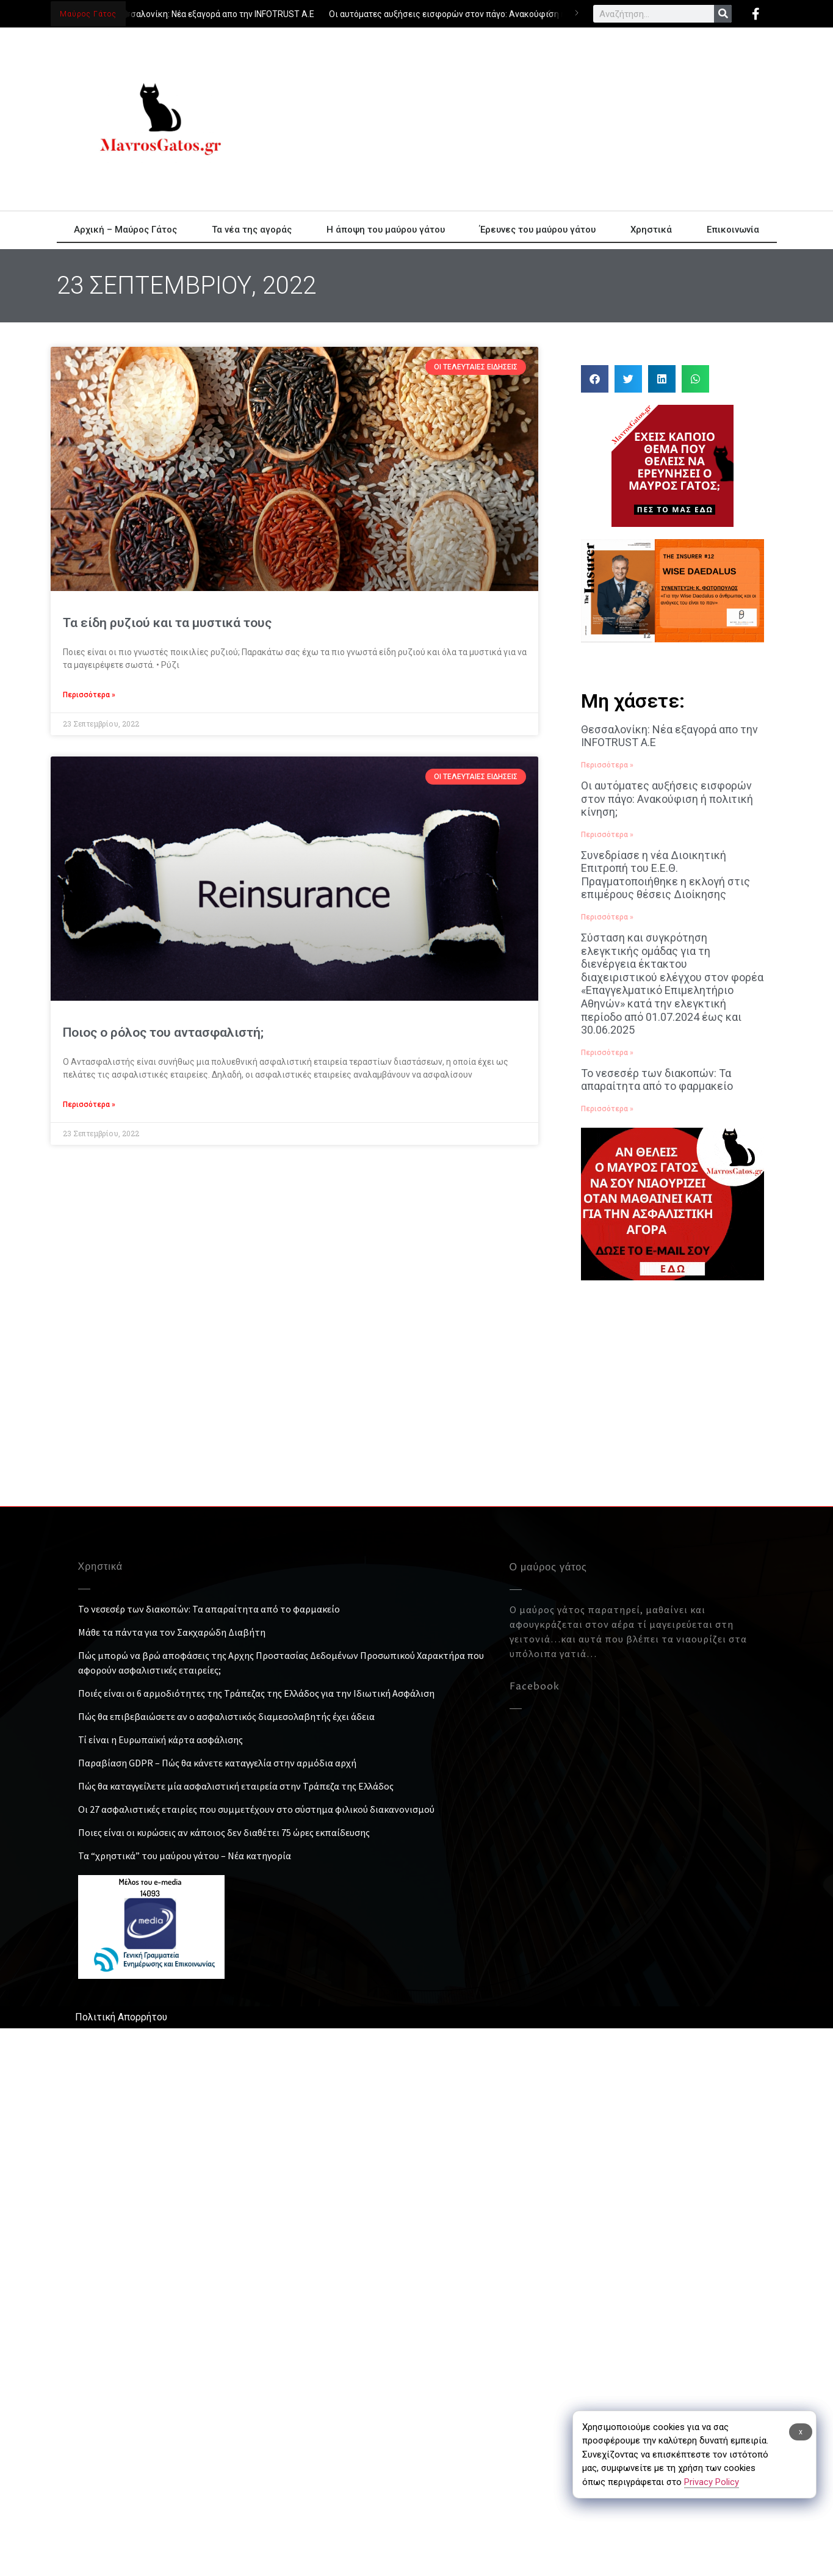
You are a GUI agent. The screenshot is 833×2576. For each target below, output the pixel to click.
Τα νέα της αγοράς (252, 229)
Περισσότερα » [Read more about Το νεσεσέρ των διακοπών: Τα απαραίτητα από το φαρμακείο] (607, 1109)
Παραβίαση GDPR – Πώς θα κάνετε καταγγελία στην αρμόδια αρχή (217, 1763)
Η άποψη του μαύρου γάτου (385, 229)
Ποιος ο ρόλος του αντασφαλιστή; (163, 1032)
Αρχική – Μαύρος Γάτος (125, 229)
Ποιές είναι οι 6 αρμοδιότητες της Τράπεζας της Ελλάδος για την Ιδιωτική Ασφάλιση (256, 1693)
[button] (594, 379)
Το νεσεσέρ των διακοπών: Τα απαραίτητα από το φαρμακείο (657, 1080)
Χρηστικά (651, 229)
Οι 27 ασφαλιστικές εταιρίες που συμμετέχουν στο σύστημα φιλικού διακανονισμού (256, 1809)
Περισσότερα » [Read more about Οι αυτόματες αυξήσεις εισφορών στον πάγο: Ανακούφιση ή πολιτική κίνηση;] (607, 834)
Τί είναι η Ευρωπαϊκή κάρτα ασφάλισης (160, 1739)
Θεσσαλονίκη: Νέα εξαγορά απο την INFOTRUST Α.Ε (216, 14)
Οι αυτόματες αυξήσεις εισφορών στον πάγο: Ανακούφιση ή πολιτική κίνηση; (483, 14)
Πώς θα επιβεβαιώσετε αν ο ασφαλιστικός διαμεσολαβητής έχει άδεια (226, 1716)
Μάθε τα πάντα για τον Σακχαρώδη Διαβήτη (171, 1632)
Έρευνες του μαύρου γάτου (538, 229)
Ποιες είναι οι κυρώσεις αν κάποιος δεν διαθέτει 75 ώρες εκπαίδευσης (224, 1832)
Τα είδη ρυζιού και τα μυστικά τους (167, 622)
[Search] (723, 14)
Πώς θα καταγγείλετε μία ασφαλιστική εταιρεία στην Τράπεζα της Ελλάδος (236, 1786)
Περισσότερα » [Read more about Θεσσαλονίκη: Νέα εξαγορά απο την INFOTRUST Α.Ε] (607, 765)
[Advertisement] (426, 119)
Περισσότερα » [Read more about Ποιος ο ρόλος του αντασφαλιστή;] (89, 1104)
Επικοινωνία (733, 229)
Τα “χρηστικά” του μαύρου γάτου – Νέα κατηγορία (184, 1855)
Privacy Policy (711, 2481)
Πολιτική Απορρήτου (121, 2017)
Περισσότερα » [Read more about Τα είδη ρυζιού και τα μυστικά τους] (89, 695)
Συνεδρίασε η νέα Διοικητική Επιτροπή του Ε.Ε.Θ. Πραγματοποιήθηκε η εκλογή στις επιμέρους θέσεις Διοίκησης (665, 875)
